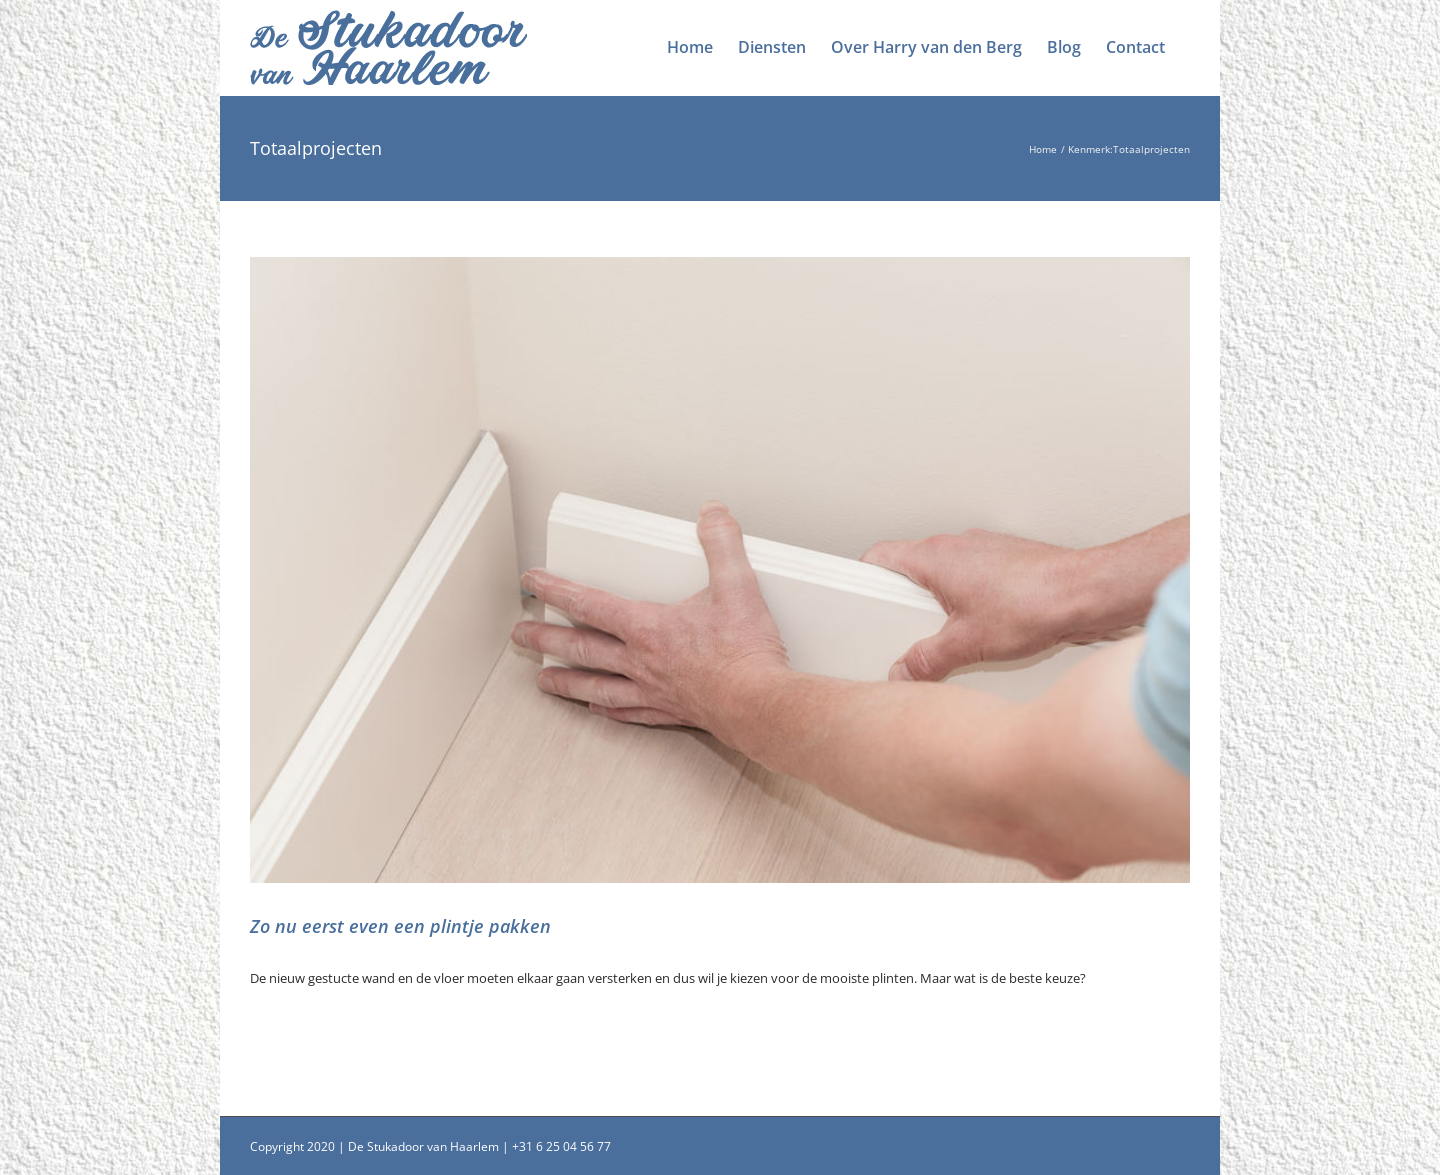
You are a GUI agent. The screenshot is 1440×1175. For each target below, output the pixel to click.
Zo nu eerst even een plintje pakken (400, 926)
